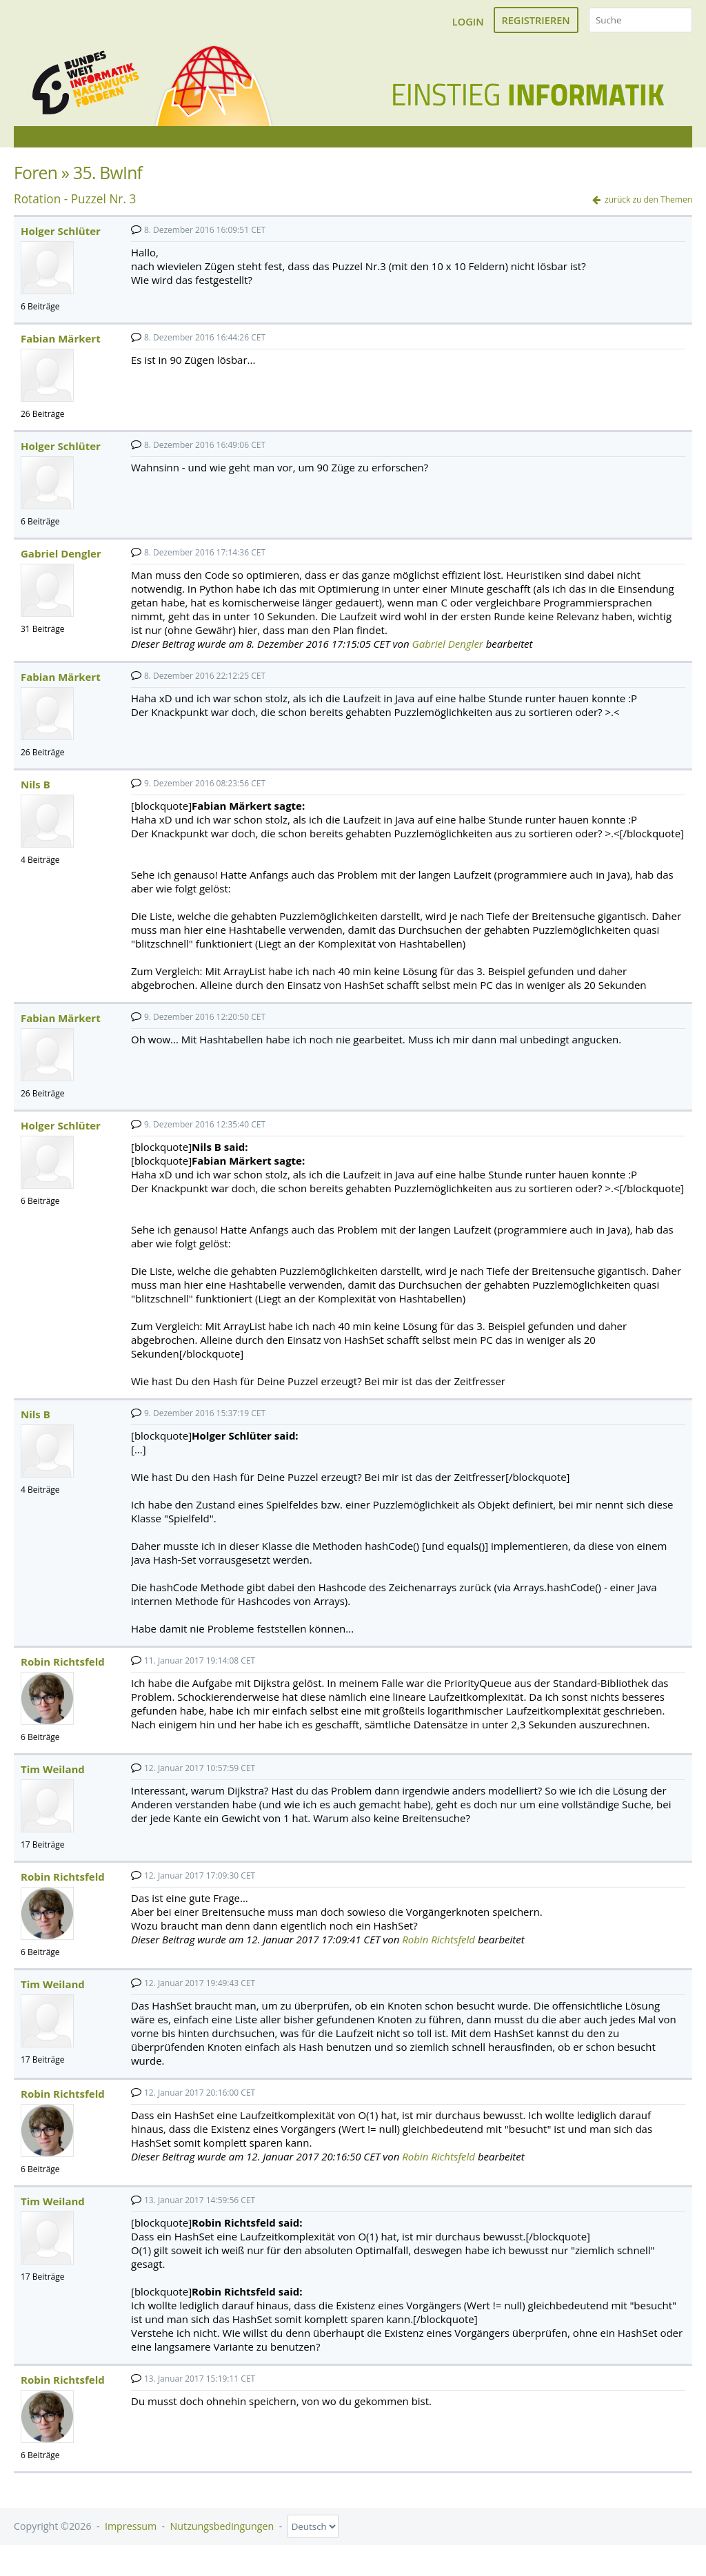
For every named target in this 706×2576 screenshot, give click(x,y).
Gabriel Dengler (61, 563)
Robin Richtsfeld (63, 1671)
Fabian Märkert (61, 348)
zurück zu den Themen (648, 209)
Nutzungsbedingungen (222, 2535)
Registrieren (535, 20)
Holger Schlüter (61, 240)
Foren (35, 182)
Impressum (131, 2535)
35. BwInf (107, 182)
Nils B (35, 794)
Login (468, 21)
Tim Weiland (53, 1779)
